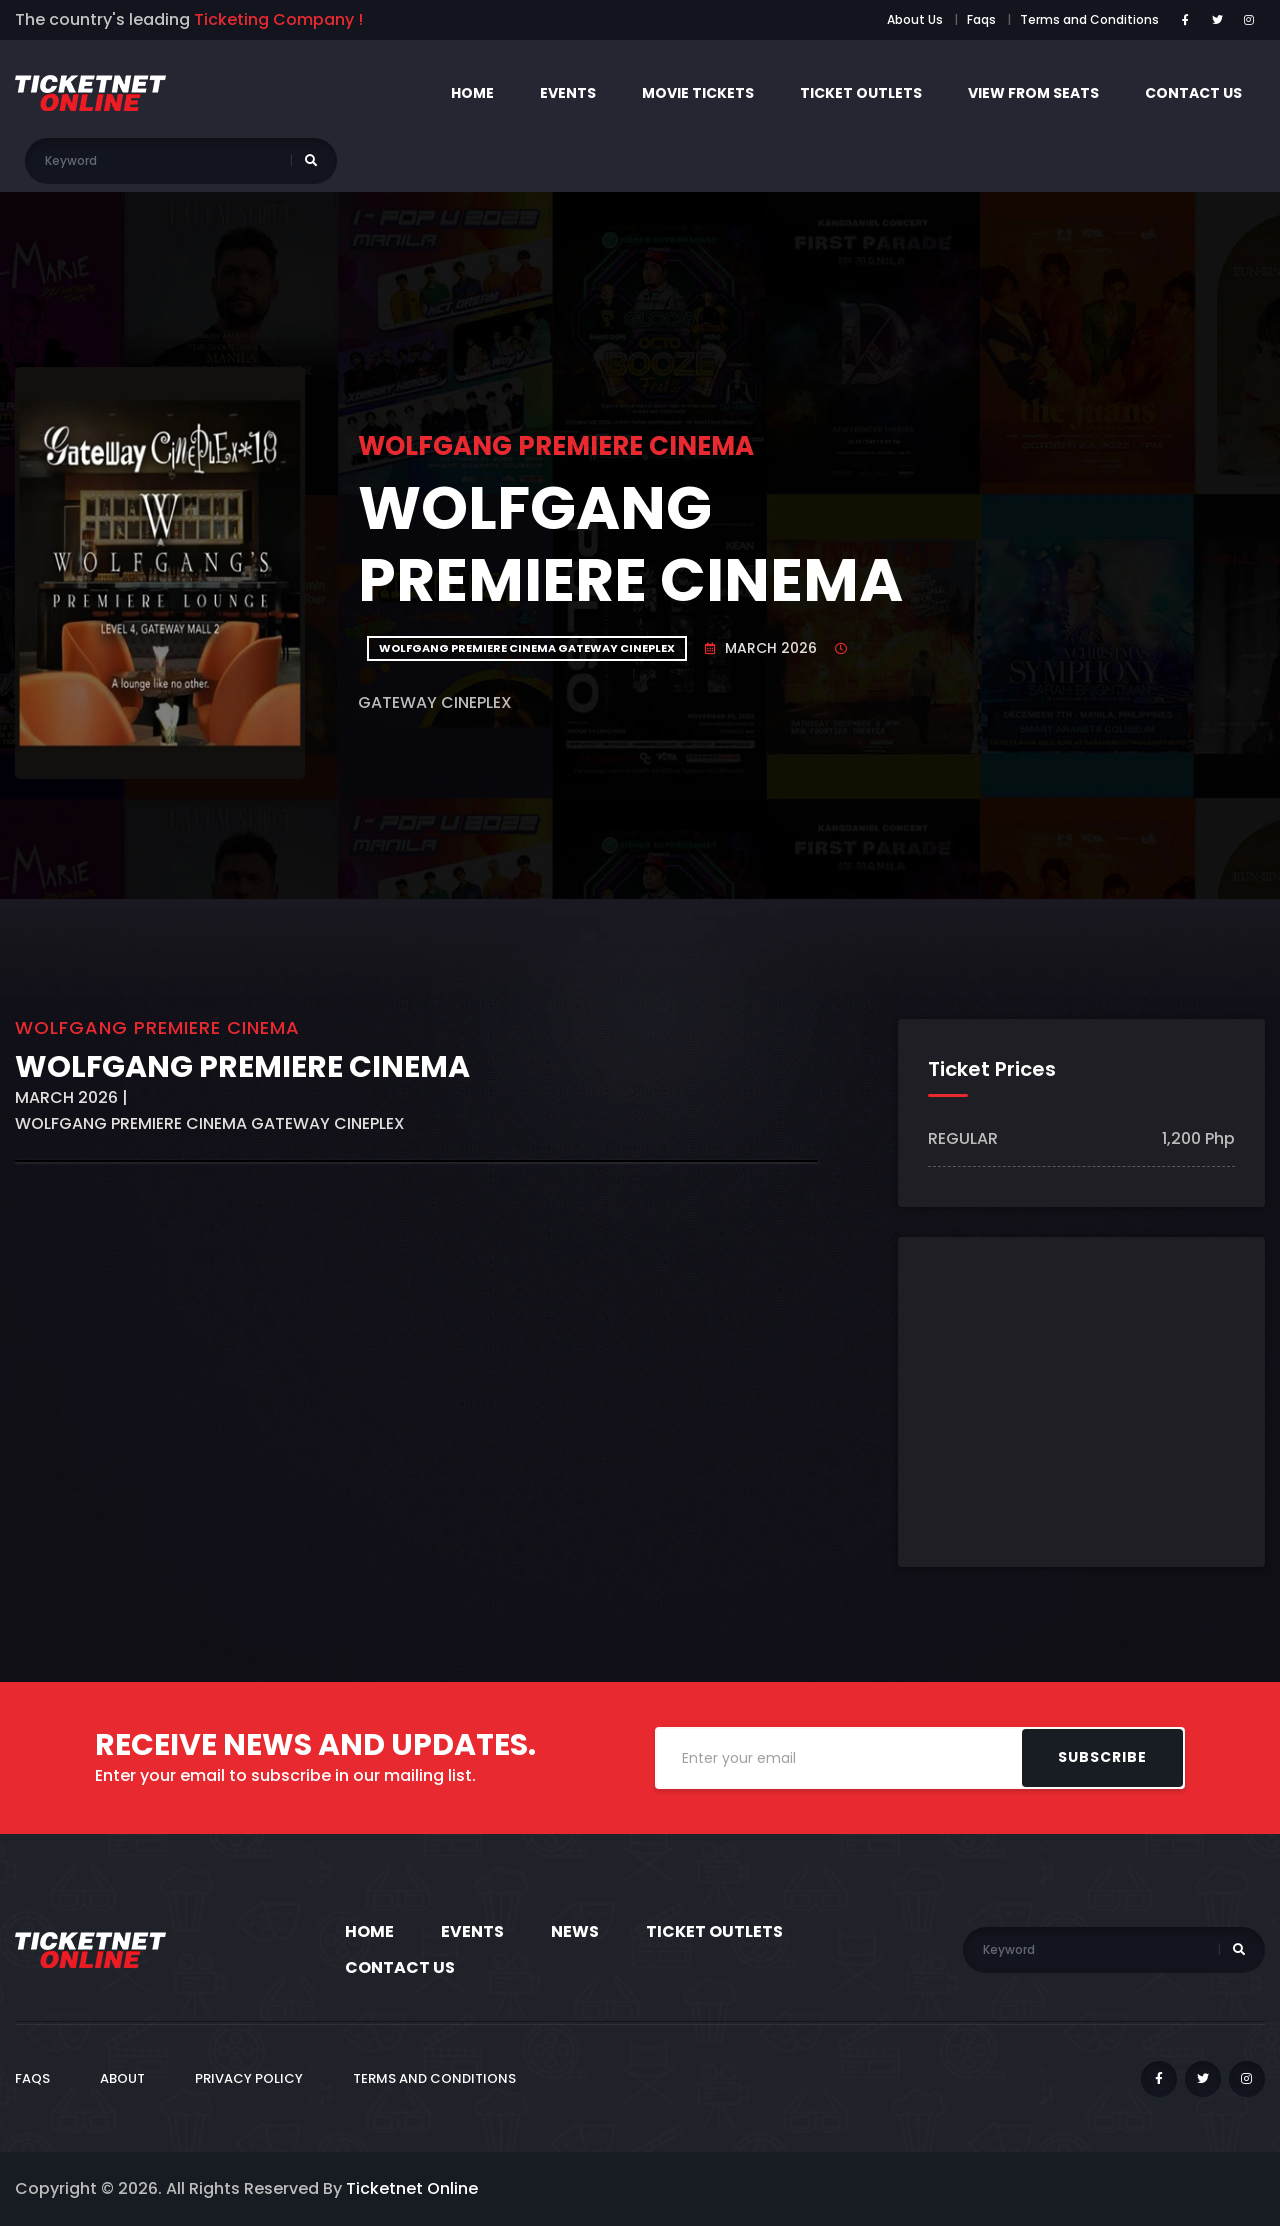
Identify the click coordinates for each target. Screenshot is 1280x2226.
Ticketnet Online (412, 2188)
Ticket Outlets (861, 93)
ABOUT (122, 2078)
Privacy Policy (249, 2078)
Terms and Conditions (1089, 19)
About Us (915, 19)
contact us (1193, 93)
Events (568, 93)
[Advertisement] (417, 1427)
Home (472, 93)
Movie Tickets (698, 93)
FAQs (32, 2078)
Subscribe (1102, 1757)
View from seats (1033, 93)
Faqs (981, 19)
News (575, 1931)
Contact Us (400, 1967)
